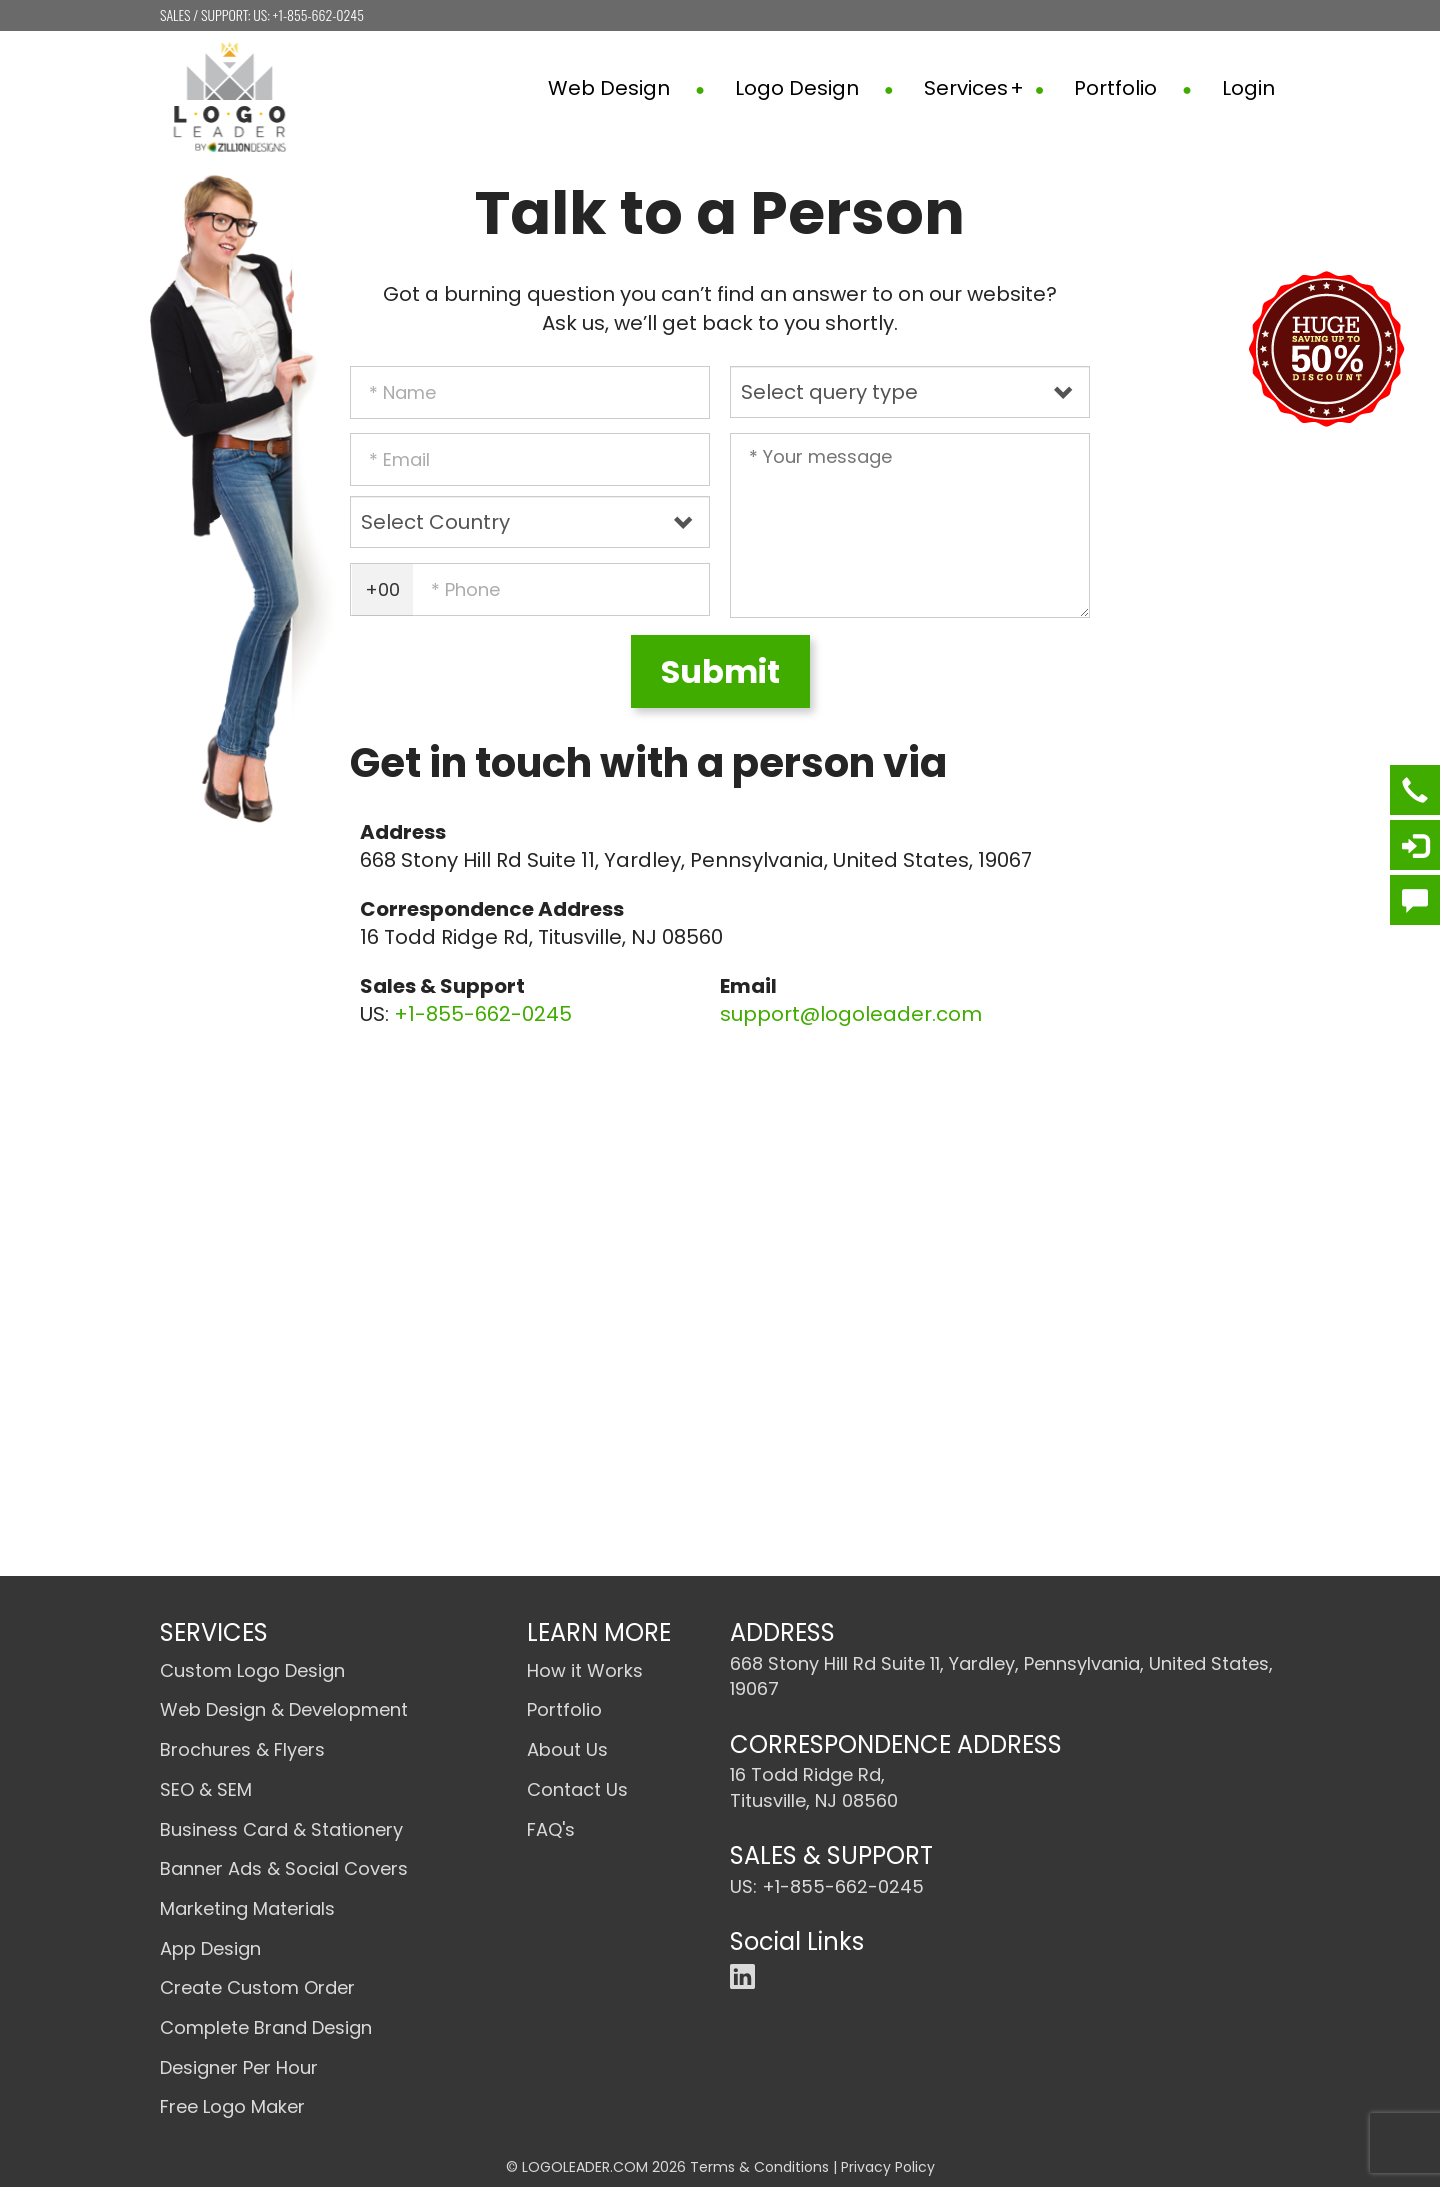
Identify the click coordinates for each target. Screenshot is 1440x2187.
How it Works (585, 1670)
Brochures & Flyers (242, 1749)
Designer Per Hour (239, 2067)
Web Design (626, 88)
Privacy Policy (888, 2167)
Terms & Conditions (759, 2167)
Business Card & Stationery (281, 1829)
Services (984, 88)
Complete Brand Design (266, 2027)
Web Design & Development (284, 1709)
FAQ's (551, 1829)
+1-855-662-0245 (318, 14)
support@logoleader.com (851, 1014)
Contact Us (577, 1789)
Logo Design (814, 88)
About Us (567, 1749)
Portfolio (1133, 88)
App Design (210, 1948)
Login (1248, 88)
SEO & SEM (206, 1789)
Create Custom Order (257, 1987)
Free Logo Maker (232, 2106)
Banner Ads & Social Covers (284, 1868)
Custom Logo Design (252, 1670)
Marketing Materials (247, 1908)
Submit (720, 671)
